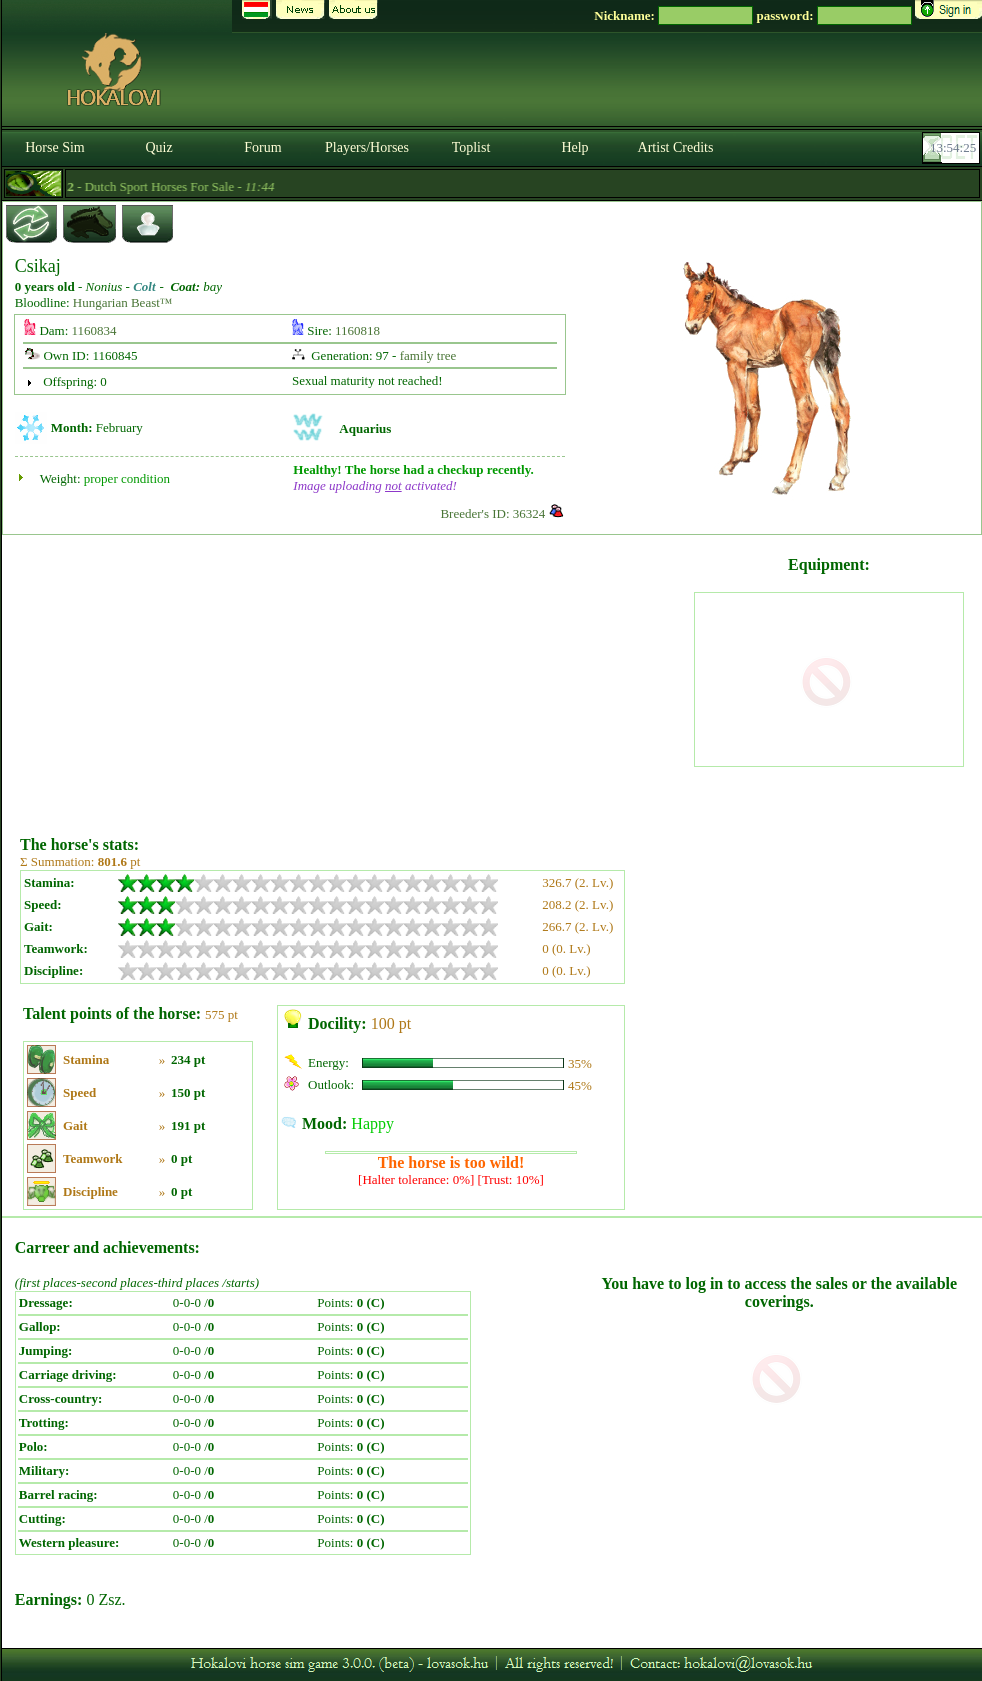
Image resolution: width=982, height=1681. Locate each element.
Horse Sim (55, 147)
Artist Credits (676, 147)
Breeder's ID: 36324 (492, 513)
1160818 (357, 330)
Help (574, 147)
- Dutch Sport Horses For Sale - (158, 186)
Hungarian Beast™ (123, 302)
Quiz (158, 147)
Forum (262, 147)
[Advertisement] (355, 678)
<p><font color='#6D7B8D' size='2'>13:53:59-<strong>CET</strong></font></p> (953, 148)
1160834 (94, 330)
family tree (428, 355)
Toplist (471, 147)
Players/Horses (367, 147)
